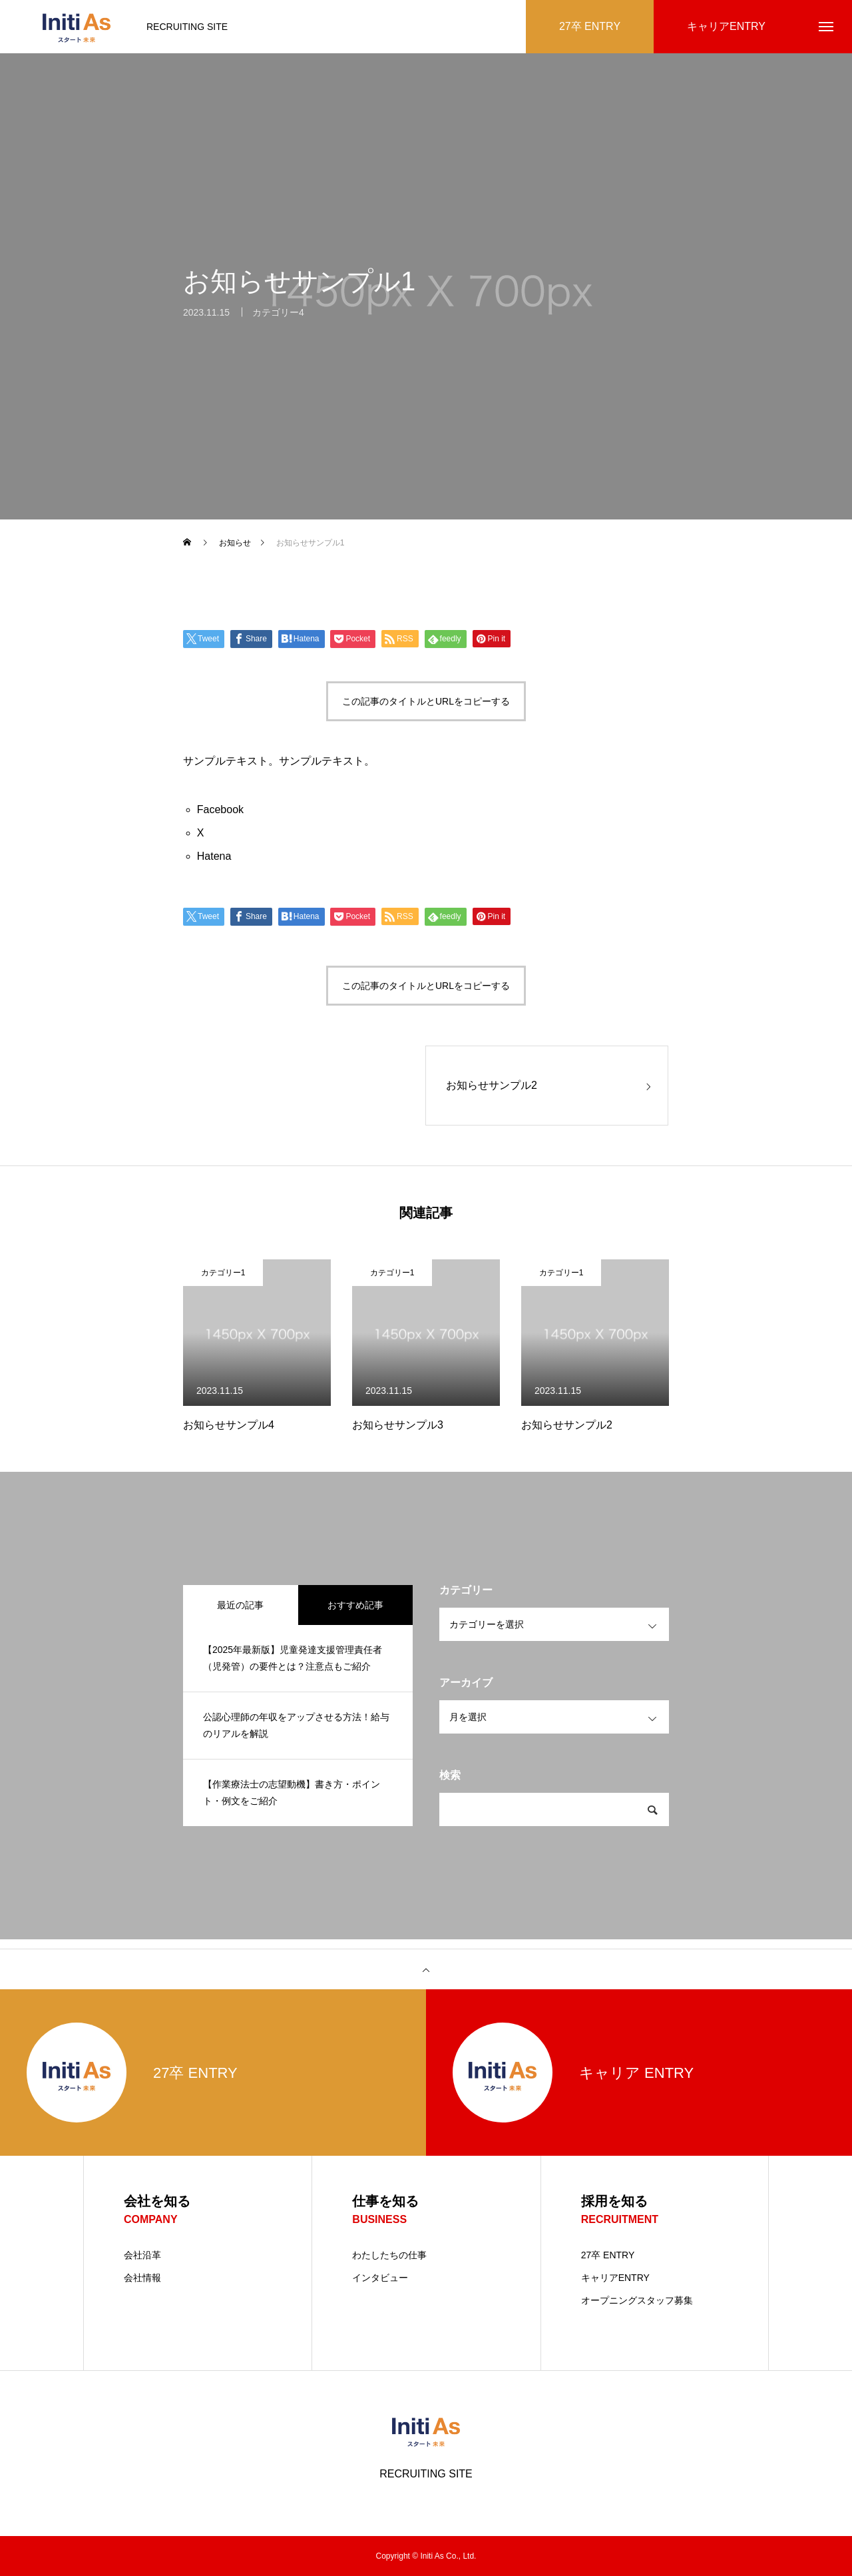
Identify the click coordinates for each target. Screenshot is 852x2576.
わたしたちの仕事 (389, 2255)
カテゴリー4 (278, 321)
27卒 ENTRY (608, 2255)
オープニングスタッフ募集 (637, 2300)
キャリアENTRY (615, 2277)
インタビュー (380, 2277)
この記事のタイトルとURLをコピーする (426, 701)
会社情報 (142, 2277)
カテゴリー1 (223, 1272)
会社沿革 (142, 2255)
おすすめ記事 (355, 1605)
